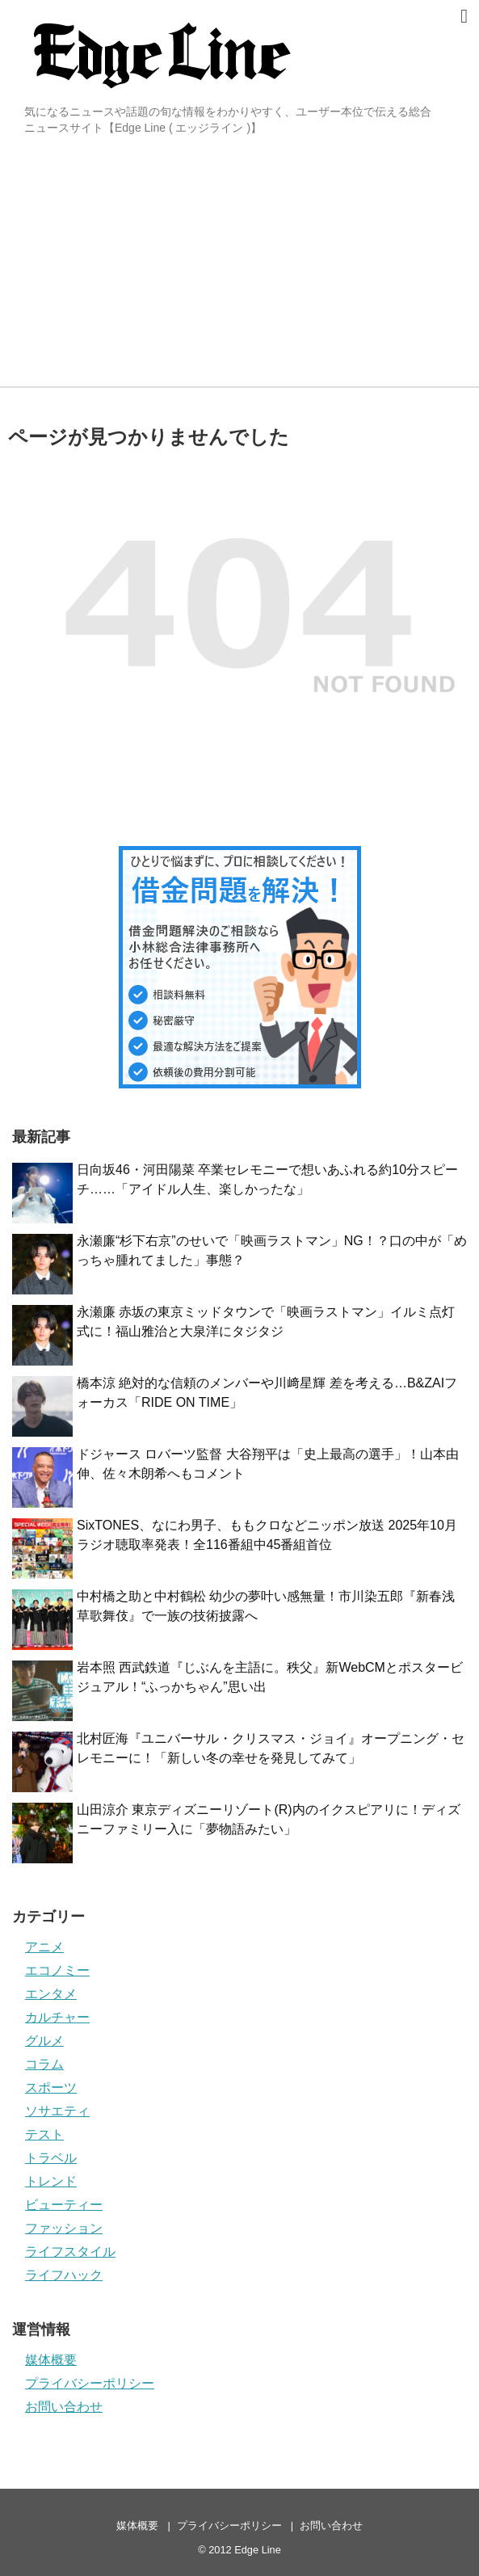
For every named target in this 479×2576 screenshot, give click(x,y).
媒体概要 (51, 2360)
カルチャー (57, 2017)
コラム (44, 2064)
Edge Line (257, 2550)
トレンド (51, 2181)
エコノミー (57, 1970)
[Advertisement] (239, 265)
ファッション (64, 2228)
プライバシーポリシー (89, 2383)
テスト (44, 2134)
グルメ (44, 2041)
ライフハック (64, 2275)
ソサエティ (57, 2111)
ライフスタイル (70, 2251)
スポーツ (51, 2087)
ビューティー (64, 2205)
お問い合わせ (64, 2407)
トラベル (51, 2158)
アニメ (44, 1947)
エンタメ (51, 1994)
